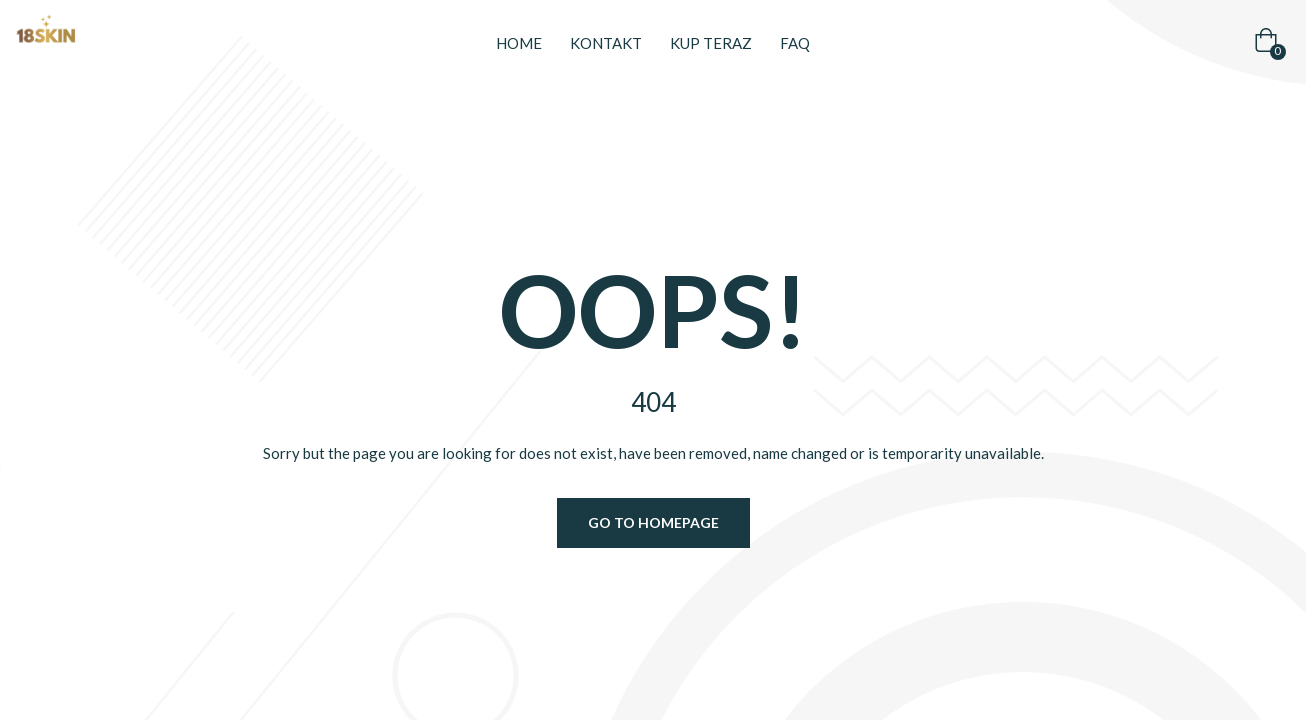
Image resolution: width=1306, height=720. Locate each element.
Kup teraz (711, 43)
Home (519, 43)
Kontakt (606, 43)
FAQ (795, 43)
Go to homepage (653, 522)
